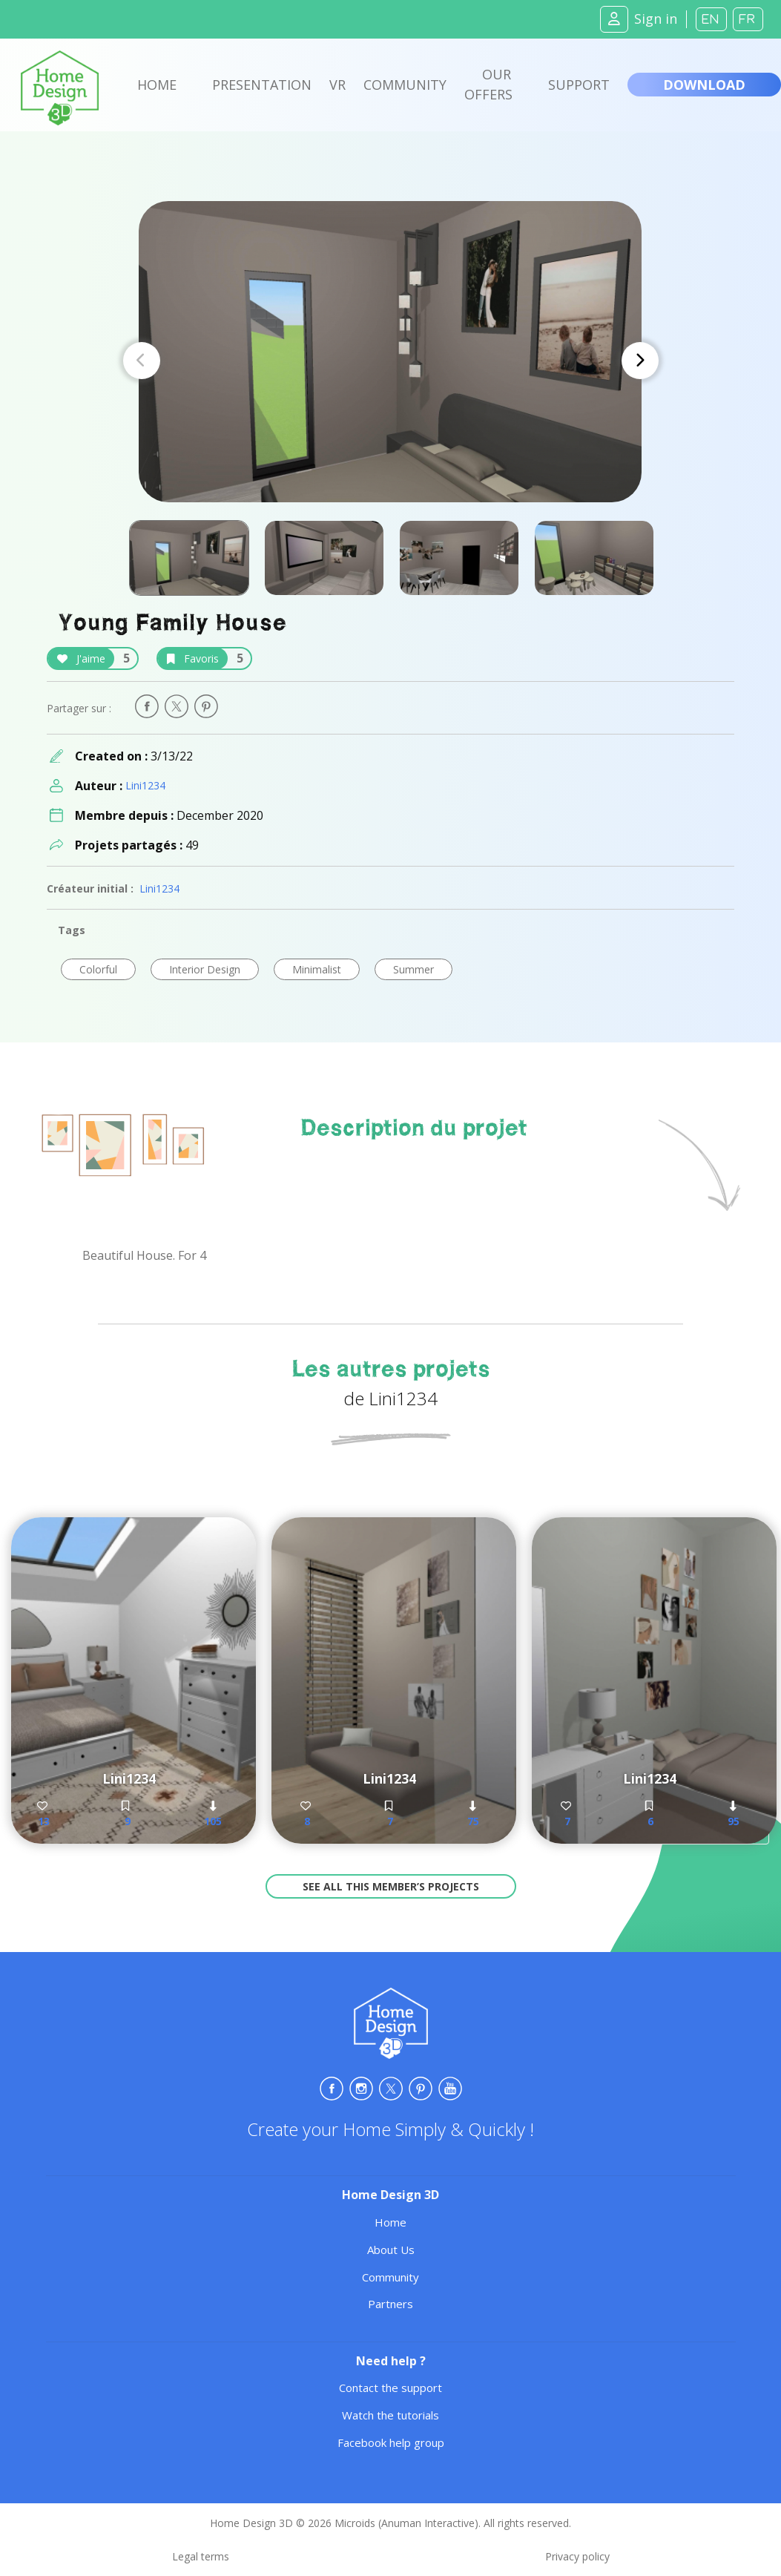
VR (337, 84)
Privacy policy (577, 2556)
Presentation (262, 84)
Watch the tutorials (390, 2415)
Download (704, 84)
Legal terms (200, 2556)
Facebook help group (390, 2442)
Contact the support (390, 2387)
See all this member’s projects (391, 1886)
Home (157, 84)
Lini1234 (145, 785)
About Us (391, 2249)
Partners (390, 2303)
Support (579, 84)
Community (404, 84)
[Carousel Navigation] (391, 360)
